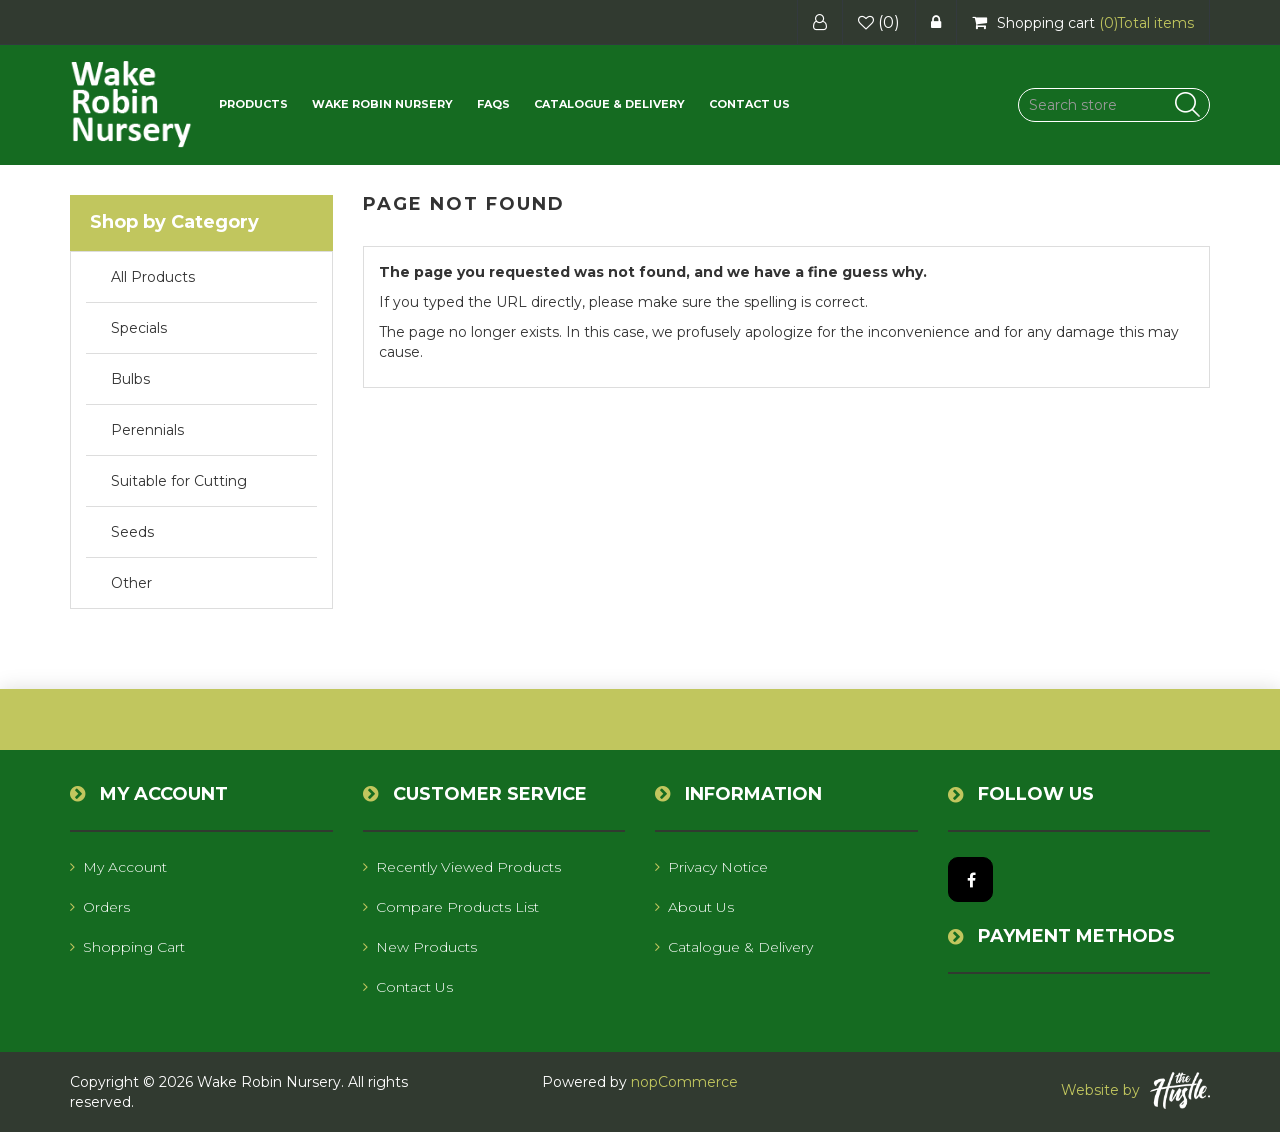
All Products (153, 277)
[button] (253, 104)
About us (694, 907)
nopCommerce (684, 1082)
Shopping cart (127, 947)
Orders (100, 907)
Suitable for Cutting (179, 481)
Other (131, 583)
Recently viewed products (462, 867)
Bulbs (130, 379)
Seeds (132, 532)
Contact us (749, 104)
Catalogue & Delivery (609, 104)
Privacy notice (711, 867)
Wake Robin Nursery (382, 104)
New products (420, 947)
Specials (139, 328)
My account (118, 867)
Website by (1135, 1090)
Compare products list (451, 907)
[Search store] (1114, 105)
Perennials (147, 430)
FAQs (493, 104)
